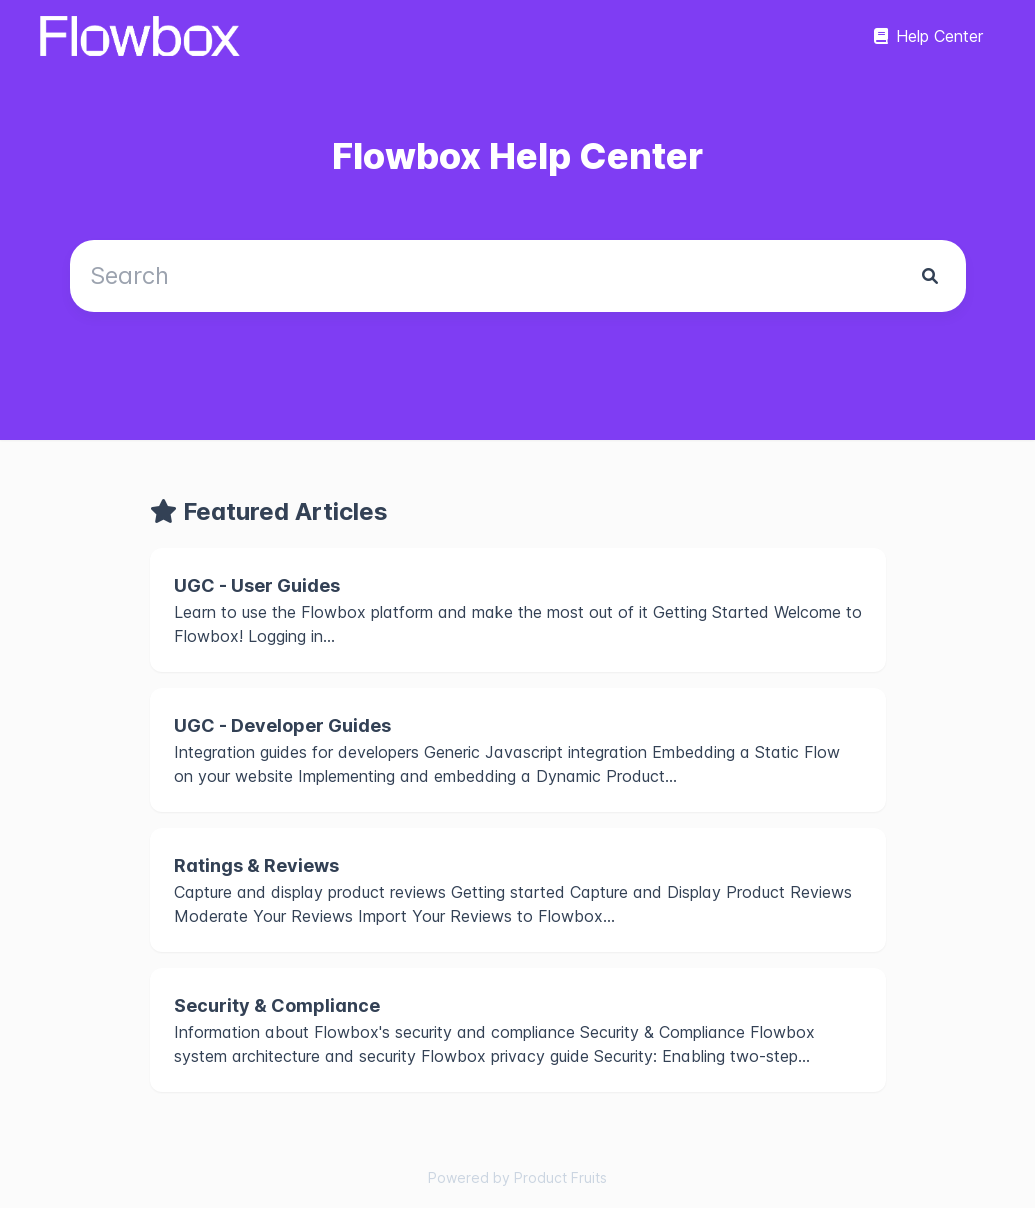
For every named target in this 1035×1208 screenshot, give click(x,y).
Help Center (928, 36)
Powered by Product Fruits (517, 1177)
